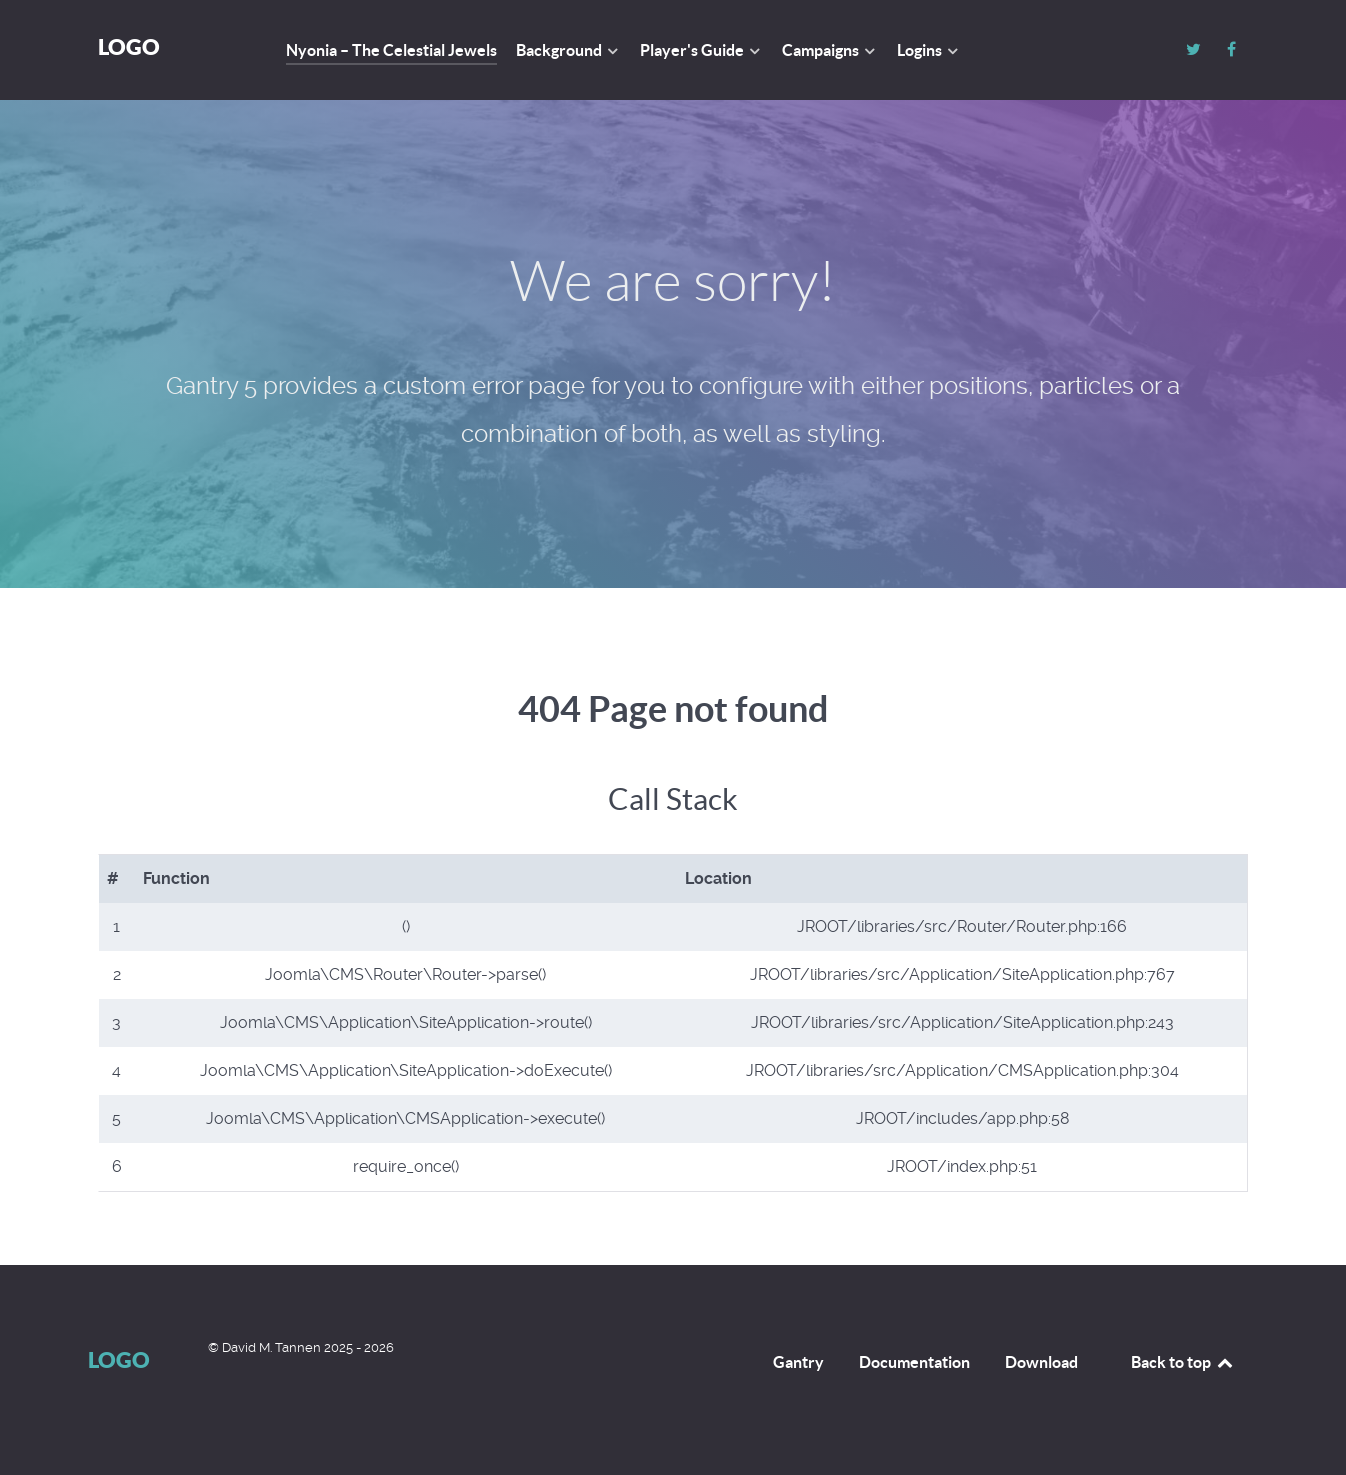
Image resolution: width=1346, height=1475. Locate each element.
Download (1041, 1362)
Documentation (914, 1362)
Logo (129, 46)
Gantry (798, 1362)
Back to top (1183, 1362)
